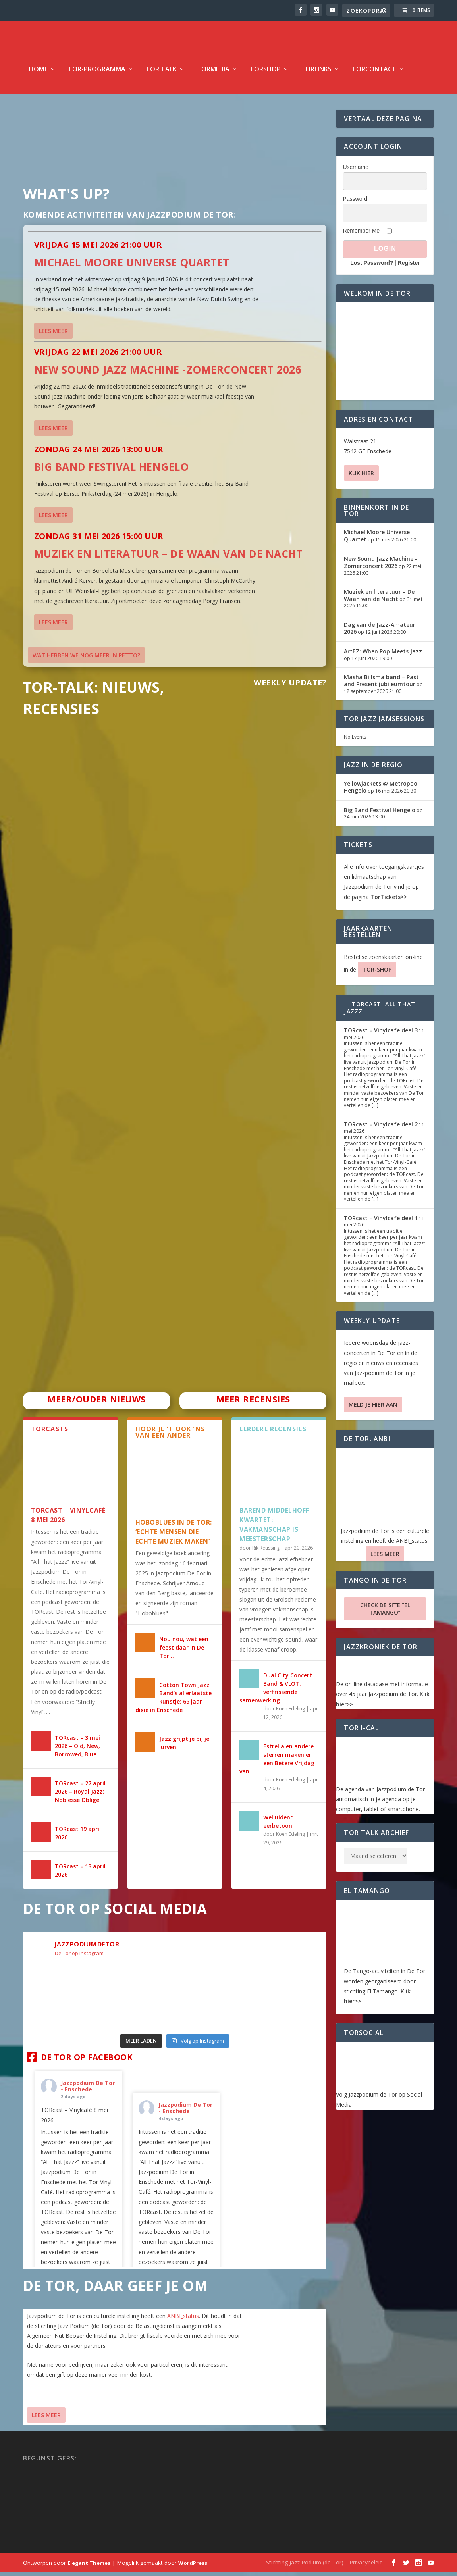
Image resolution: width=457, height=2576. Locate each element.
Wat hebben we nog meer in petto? (86, 659)
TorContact (374, 74)
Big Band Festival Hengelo (111, 471)
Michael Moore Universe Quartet (131, 267)
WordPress (192, 2566)
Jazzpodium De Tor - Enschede (88, 2090)
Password (355, 203)
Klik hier (361, 477)
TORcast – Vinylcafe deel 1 (381, 1222)
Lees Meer (46, 2419)
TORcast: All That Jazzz (379, 1012)
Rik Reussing (266, 1552)
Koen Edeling (290, 1713)
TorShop (265, 74)
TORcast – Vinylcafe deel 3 (381, 1034)
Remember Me (361, 235)
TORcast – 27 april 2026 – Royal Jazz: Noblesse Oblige (80, 1796)
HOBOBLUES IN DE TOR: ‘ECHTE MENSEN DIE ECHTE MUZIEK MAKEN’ (173, 1536)
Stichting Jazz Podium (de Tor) (304, 2566)
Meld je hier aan (373, 1409)
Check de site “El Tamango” (385, 1613)
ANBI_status (183, 2320)
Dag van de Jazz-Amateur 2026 (379, 632)
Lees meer (53, 335)
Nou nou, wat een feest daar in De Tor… (183, 1652)
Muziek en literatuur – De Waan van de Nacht (168, 558)
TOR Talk (161, 74)
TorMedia (213, 74)
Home (38, 74)
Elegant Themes (88, 2566)
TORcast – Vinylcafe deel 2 (381, 1128)
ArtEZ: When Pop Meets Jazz (383, 655)
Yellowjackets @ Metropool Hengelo (381, 791)
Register (409, 267)
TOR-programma (96, 74)
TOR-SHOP (377, 974)
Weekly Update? (290, 687)
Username (355, 171)
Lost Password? (371, 267)
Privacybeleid (366, 2566)
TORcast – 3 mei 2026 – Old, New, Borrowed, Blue (77, 1750)
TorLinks (316, 74)
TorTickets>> (388, 901)
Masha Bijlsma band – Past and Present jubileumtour (381, 685)
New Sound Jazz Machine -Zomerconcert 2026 (168, 374)
